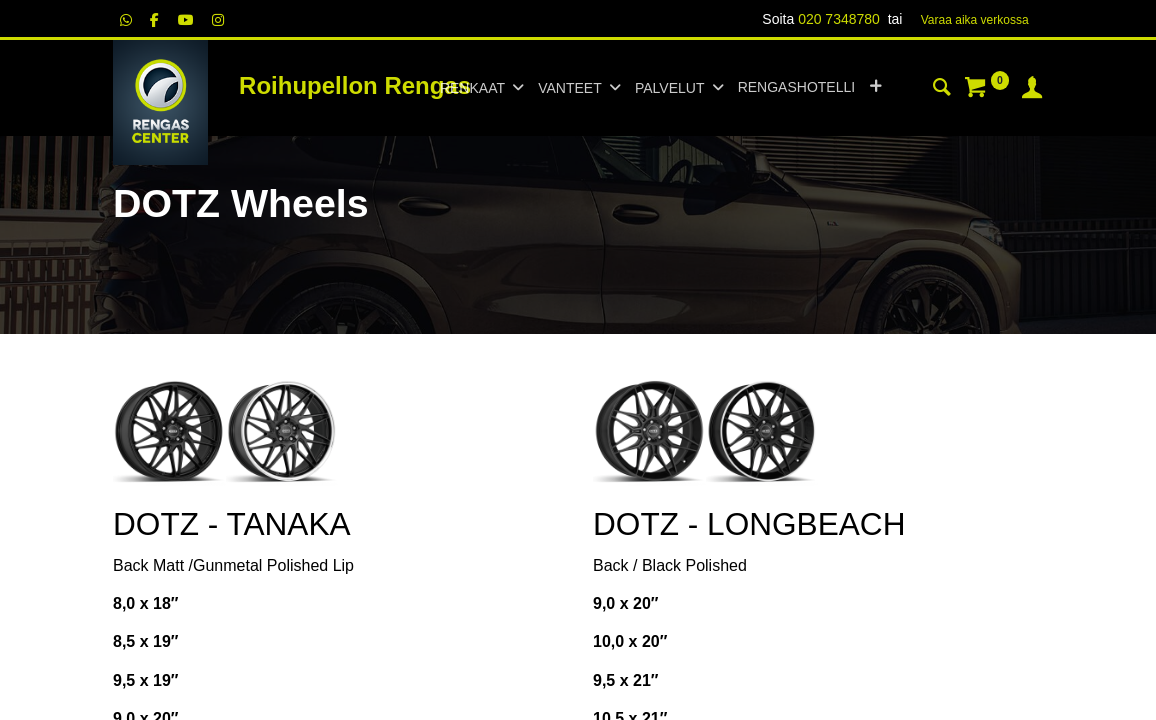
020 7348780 (839, 19)
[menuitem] (796, 88)
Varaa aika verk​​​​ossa (975, 20)
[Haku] (942, 90)
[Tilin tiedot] (1032, 90)
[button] (875, 88)
